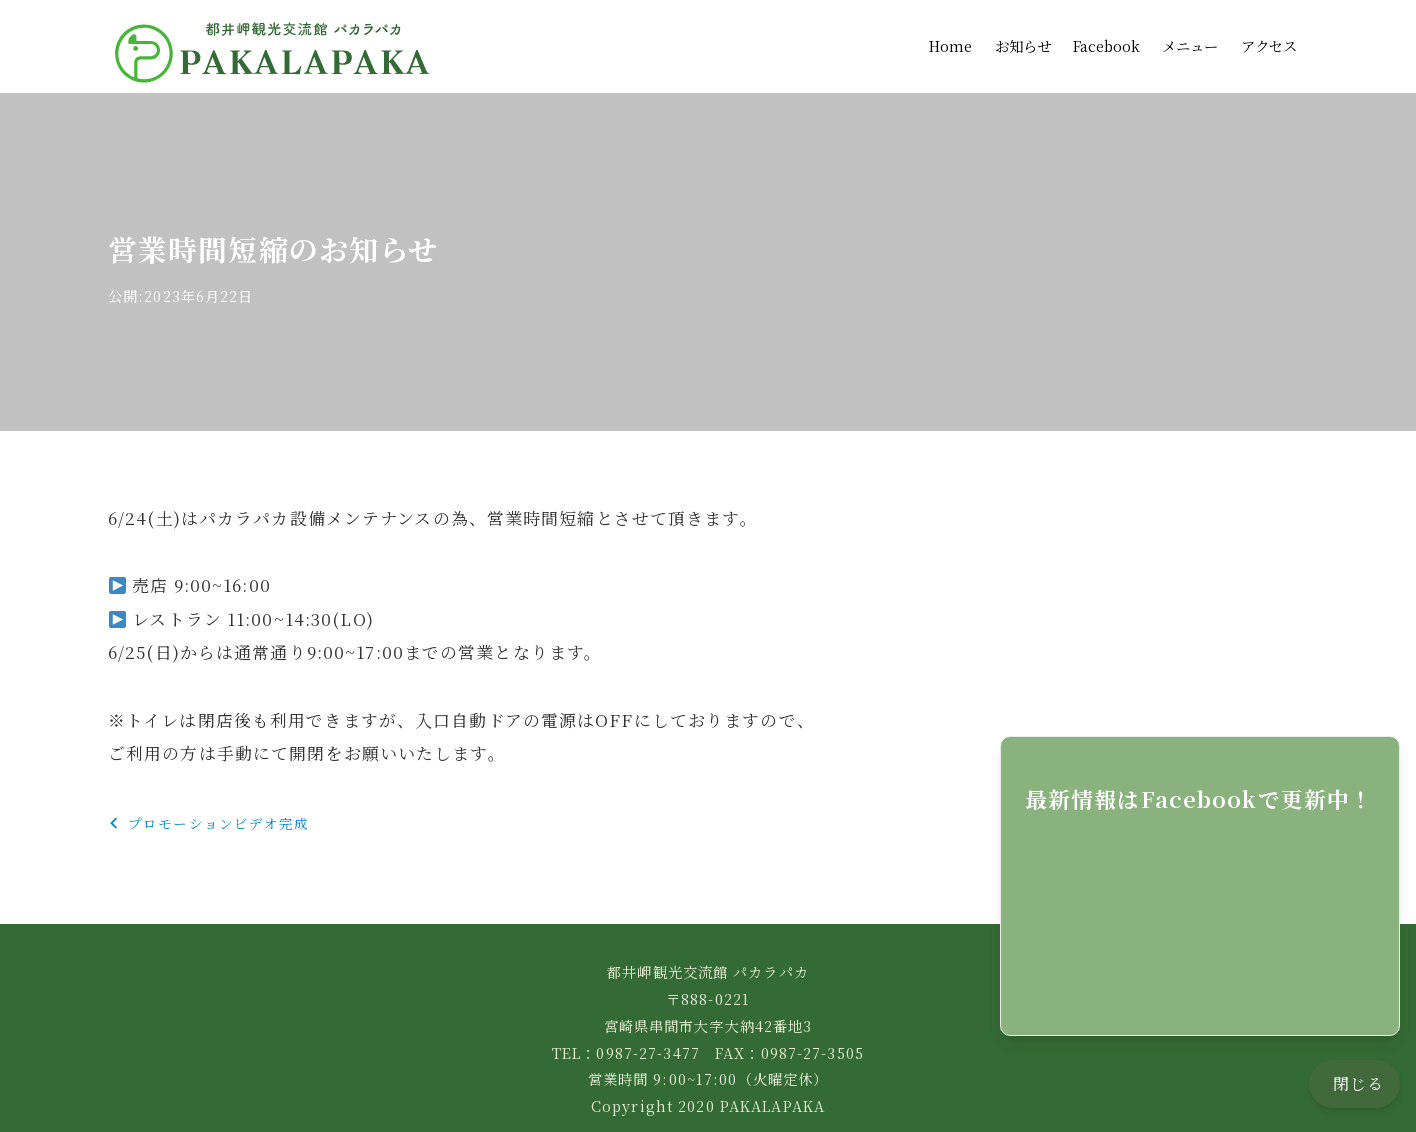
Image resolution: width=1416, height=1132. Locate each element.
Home (950, 34)
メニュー (1190, 34)
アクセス (1269, 34)
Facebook (1106, 34)
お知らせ (1023, 34)
